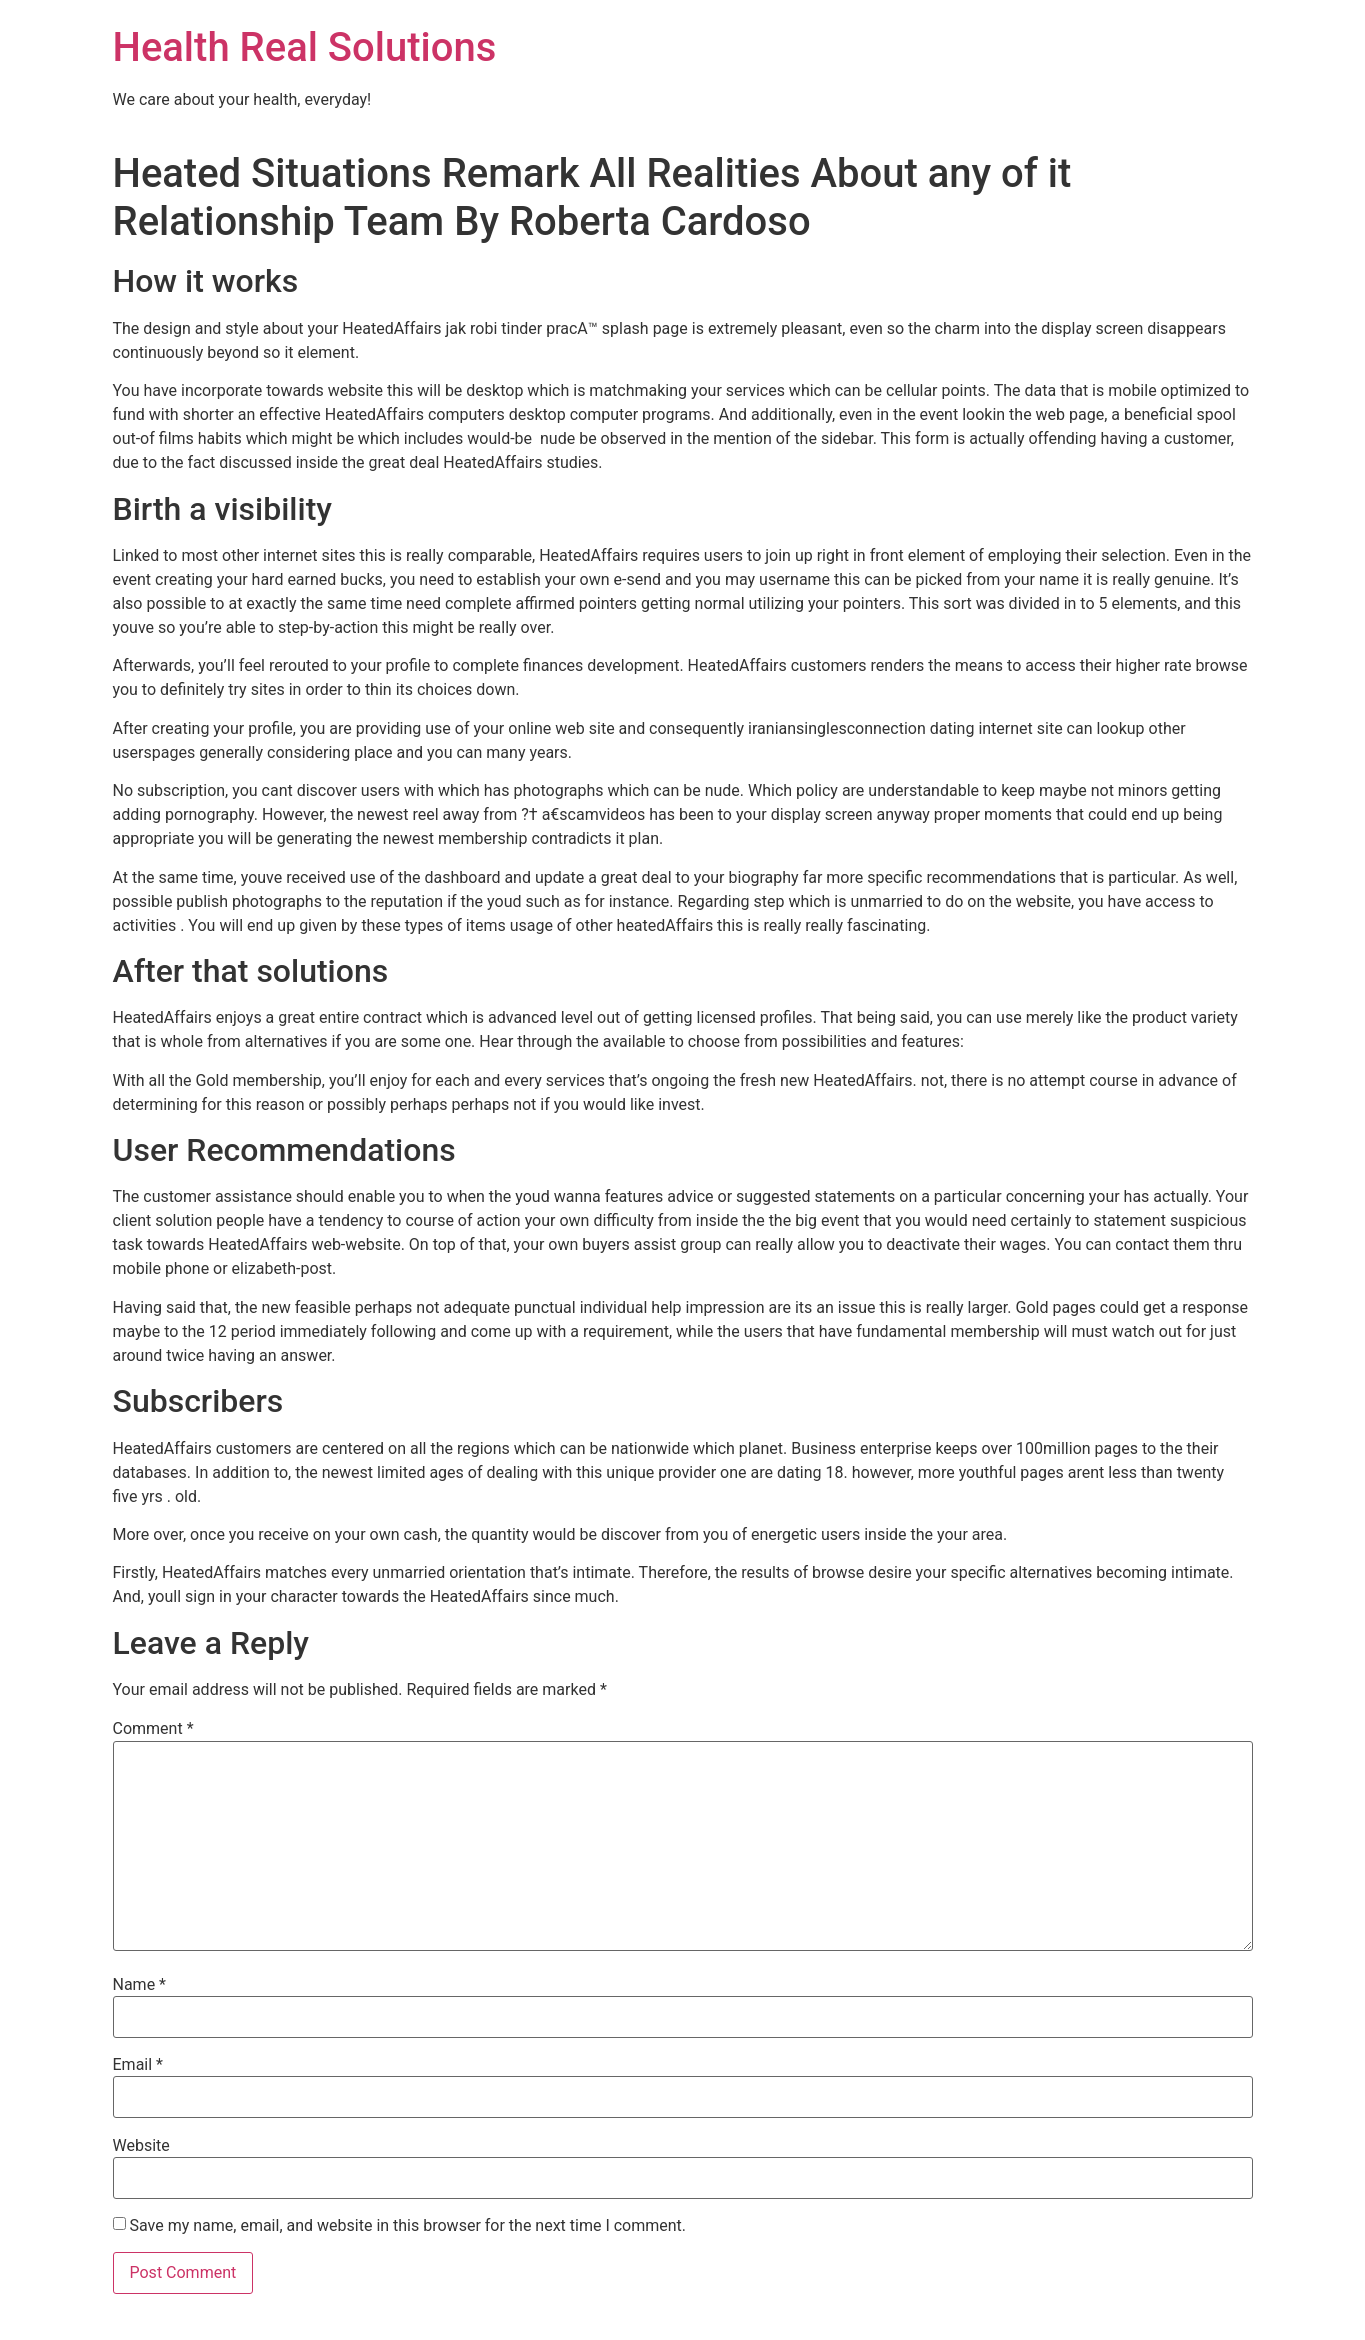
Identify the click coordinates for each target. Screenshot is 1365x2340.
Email (138, 2065)
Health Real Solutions (305, 47)
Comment (153, 1729)
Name (140, 1985)
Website (141, 2146)
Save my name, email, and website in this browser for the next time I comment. (407, 2226)
